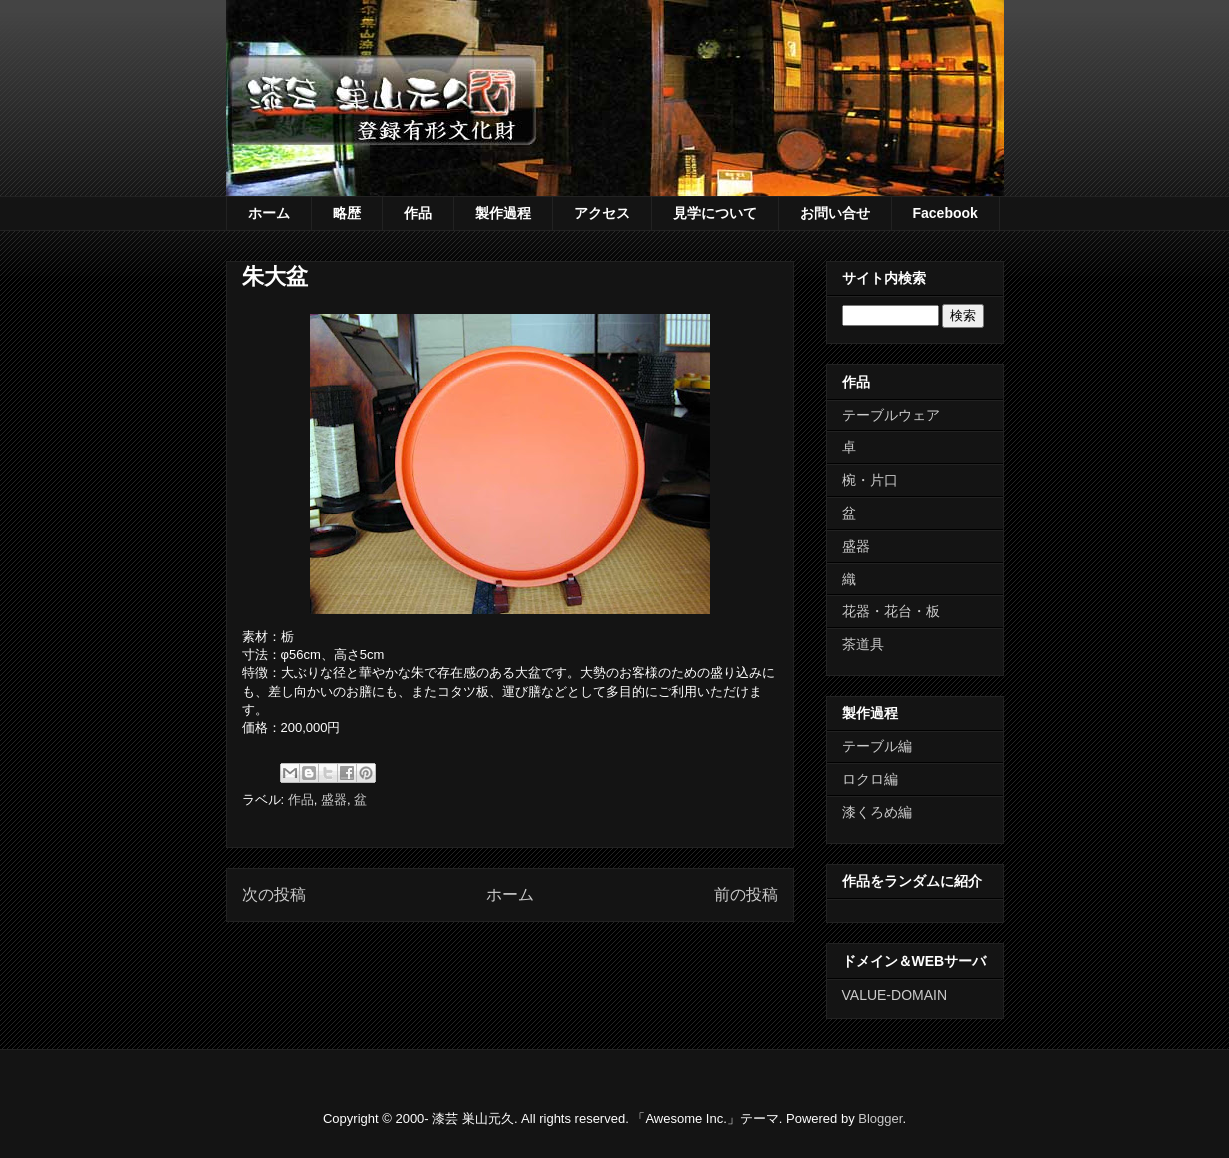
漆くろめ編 (877, 812)
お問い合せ (835, 213)
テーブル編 (877, 746)
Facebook (945, 213)
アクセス (602, 213)
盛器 (334, 799)
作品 (418, 213)
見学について (715, 213)
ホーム (269, 213)
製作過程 (503, 213)
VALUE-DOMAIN (895, 995)
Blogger (880, 1118)
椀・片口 (870, 480)
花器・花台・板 (891, 611)
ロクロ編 (870, 779)
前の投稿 (746, 894)
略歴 (347, 213)
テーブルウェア (891, 415)
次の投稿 (274, 894)
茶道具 (863, 644)
